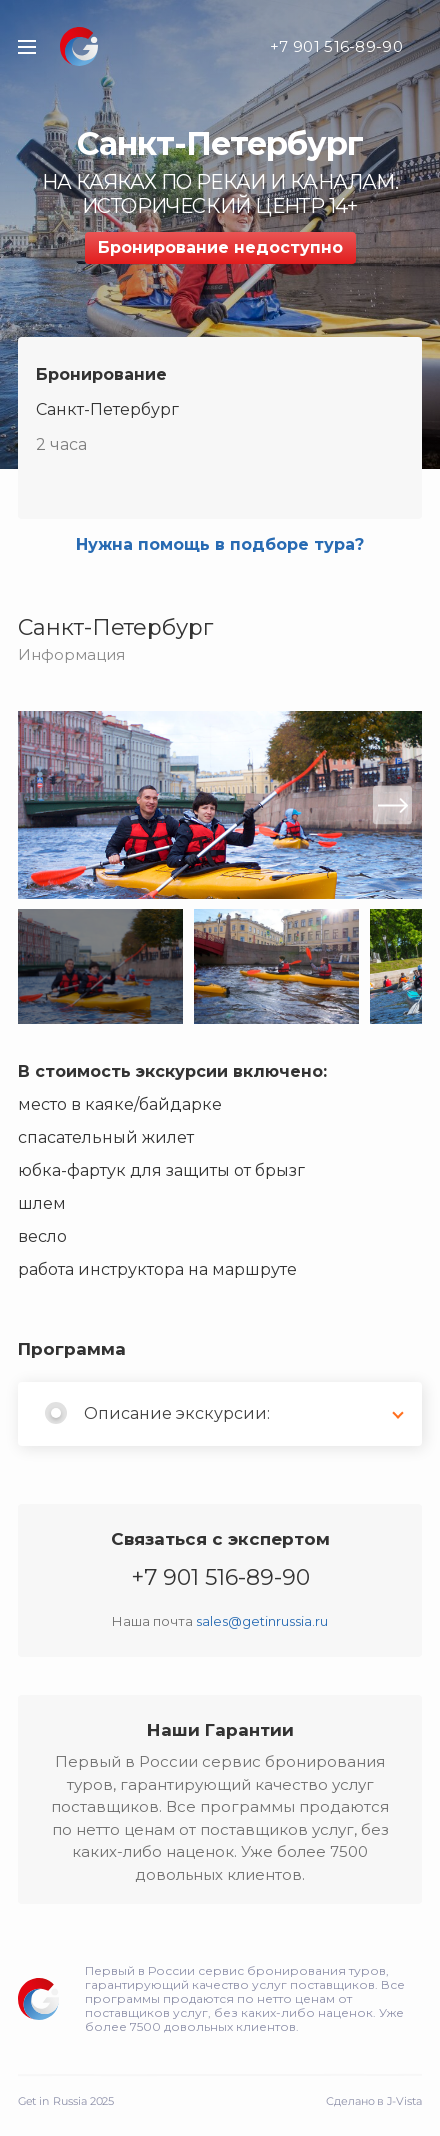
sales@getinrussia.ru (262, 1621)
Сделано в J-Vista (374, 2101)
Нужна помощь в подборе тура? (220, 544)
